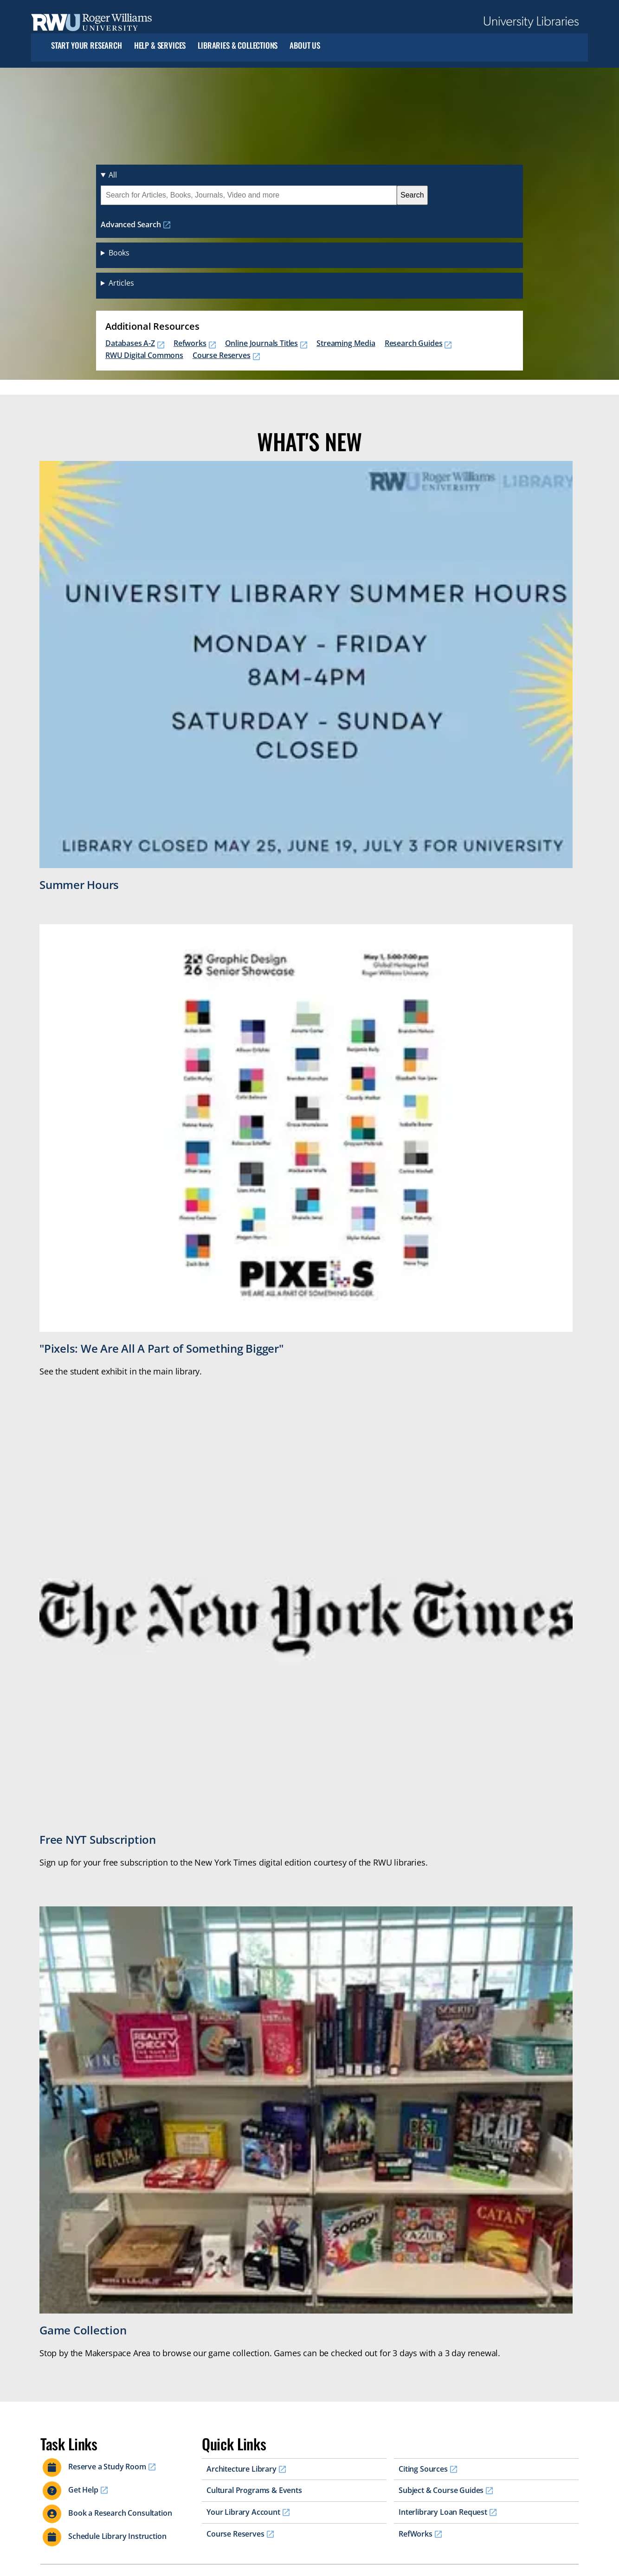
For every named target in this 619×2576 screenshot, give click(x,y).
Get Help (83, 2490)
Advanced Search (131, 224)
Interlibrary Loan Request (443, 2512)
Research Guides (414, 343)
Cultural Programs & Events (254, 2490)
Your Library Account (243, 2512)
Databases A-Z (130, 343)
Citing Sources (423, 2469)
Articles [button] (121, 283)
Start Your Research (86, 45)
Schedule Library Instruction (117, 2536)
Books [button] (119, 253)
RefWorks (415, 2534)
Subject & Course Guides (441, 2490)
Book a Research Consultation (120, 2513)
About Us (305, 45)
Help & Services (160, 45)
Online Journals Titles (261, 343)
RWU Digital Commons (144, 355)
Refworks (190, 343)
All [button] (113, 175)
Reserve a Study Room (107, 2466)
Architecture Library (241, 2469)
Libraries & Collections (237, 45)
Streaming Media (345, 343)
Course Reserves (222, 355)
